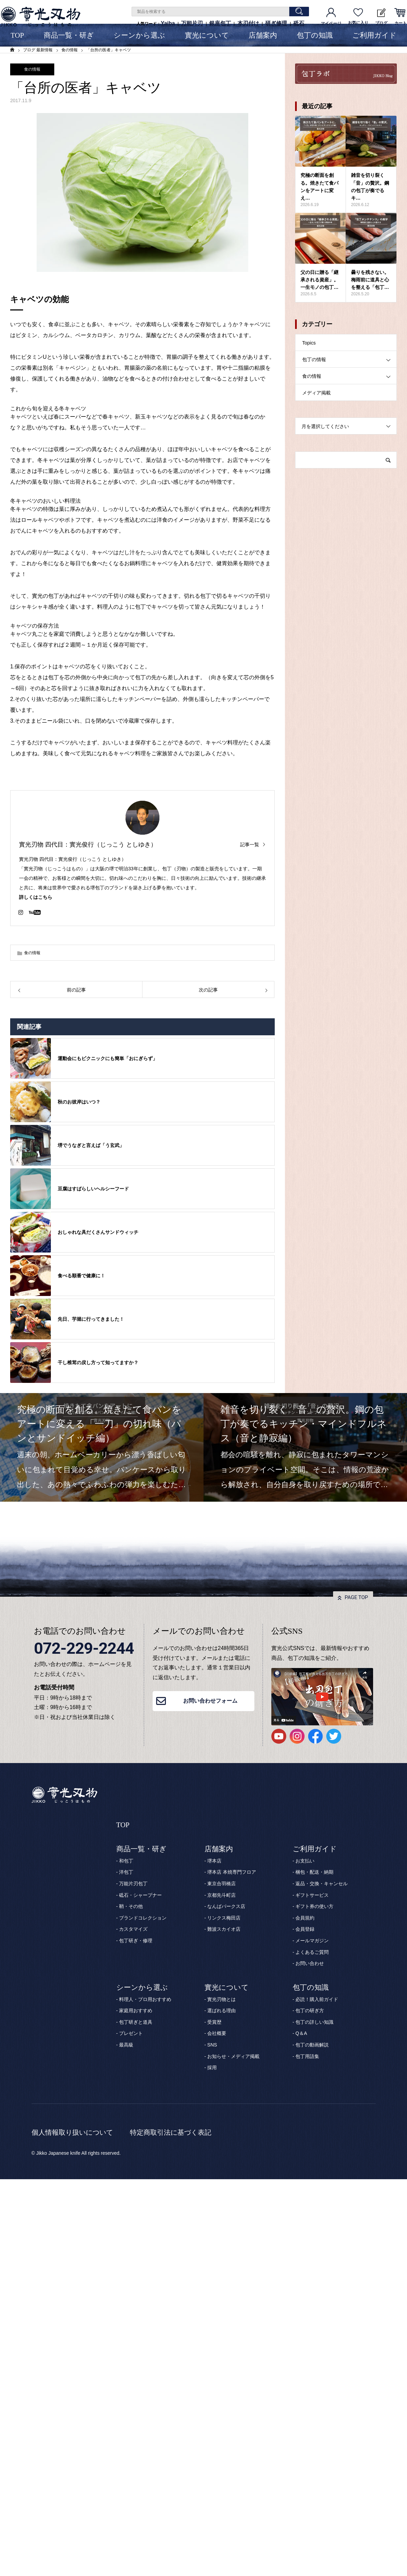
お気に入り (358, 16)
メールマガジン (312, 1940)
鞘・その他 (131, 1906)
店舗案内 (263, 35)
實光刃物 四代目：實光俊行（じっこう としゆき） (88, 844)
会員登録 (304, 1929)
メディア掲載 (316, 392)
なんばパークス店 (226, 1906)
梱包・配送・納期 (314, 1872)
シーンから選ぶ (139, 35)
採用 (212, 2067)
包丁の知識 (315, 35)
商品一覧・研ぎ (69, 35)
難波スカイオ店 (223, 1929)
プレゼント (131, 2033)
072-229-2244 (84, 1648)
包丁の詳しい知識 (314, 2022)
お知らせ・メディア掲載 (233, 2056)
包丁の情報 (314, 359)
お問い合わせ (309, 1963)
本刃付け (248, 23)
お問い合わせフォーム (210, 1701)
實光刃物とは (221, 1999)
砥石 (298, 23)
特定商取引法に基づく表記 (170, 2132)
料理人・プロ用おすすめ (145, 1999)
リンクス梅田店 (223, 1918)
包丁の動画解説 (312, 2044)
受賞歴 (214, 2022)
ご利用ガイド (374, 35)
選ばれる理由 (221, 2010)
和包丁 (126, 1861)
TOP (17, 35)
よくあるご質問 (312, 1952)
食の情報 (32, 69)
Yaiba (168, 23)
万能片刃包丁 (133, 1883)
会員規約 (304, 1918)
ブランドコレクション (143, 1918)
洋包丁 (126, 1872)
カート (400, 16)
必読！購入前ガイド (316, 1999)
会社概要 (216, 2033)
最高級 (126, 2044)
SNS (212, 2044)
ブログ (381, 16)
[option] (102, 1447)
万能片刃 (192, 23)
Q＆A (301, 2033)
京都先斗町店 (221, 1895)
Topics (309, 343)
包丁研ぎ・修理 (135, 1940)
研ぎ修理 (276, 23)
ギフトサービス (312, 1895)
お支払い (304, 1861)
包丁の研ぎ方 (309, 2010)
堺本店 (214, 1861)
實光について (207, 35)
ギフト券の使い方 (314, 1906)
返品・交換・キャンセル (321, 1883)
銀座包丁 (220, 23)
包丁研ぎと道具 (135, 2022)
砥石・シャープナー (140, 1895)
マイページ (331, 17)
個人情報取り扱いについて (72, 2132)
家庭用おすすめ (135, 2010)
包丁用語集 (307, 2056)
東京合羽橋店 (221, 1883)
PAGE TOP (356, 1597)
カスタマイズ (133, 1929)
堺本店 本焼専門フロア (231, 1872)
